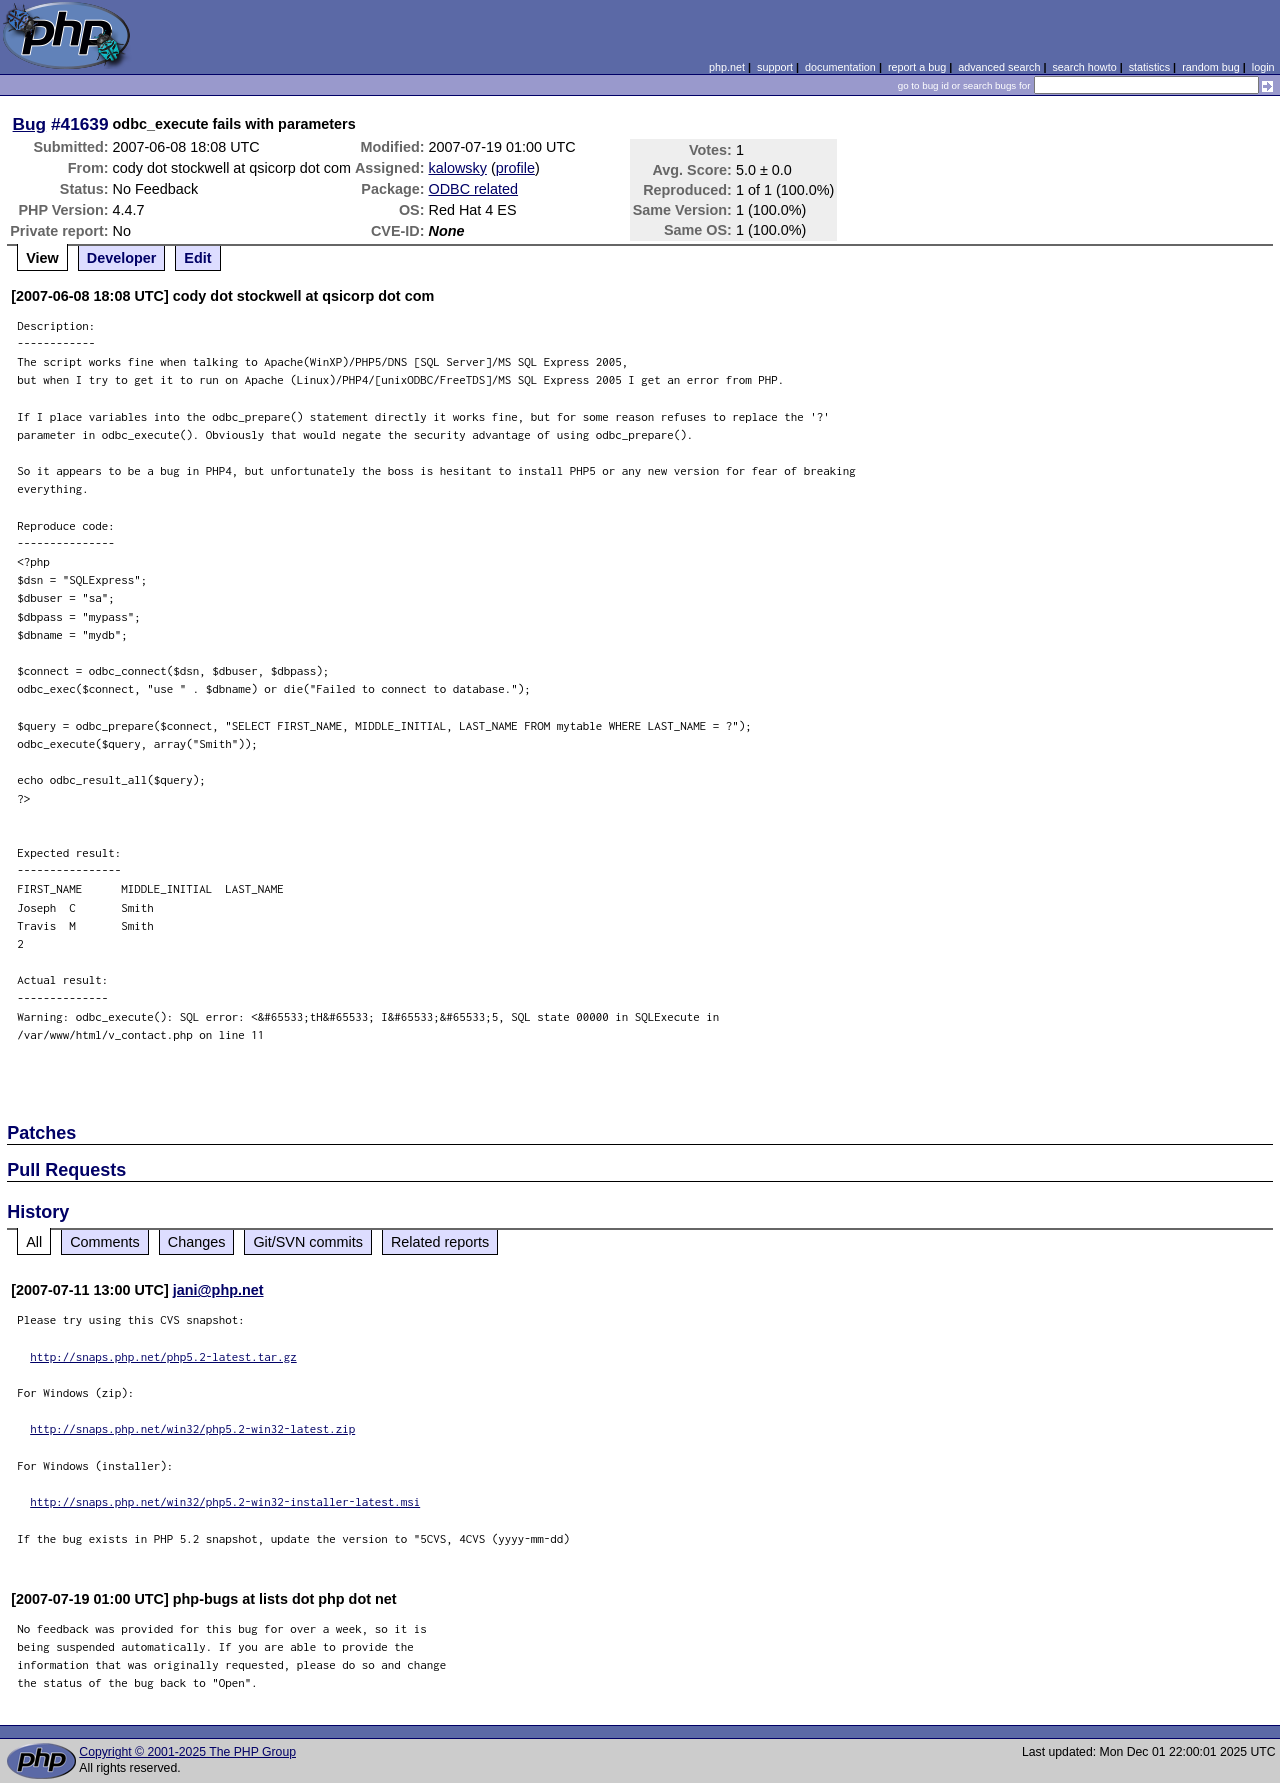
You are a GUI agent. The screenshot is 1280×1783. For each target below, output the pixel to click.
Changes (197, 1242)
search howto (1084, 67)
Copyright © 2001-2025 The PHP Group (187, 1752)
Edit (197, 258)
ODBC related (474, 189)
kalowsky (458, 168)
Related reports (440, 1242)
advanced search (999, 67)
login (1263, 67)
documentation (840, 67)
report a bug (917, 67)
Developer (122, 258)
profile (515, 168)
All (34, 1242)
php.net (727, 67)
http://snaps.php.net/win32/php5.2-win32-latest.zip (192, 1428)
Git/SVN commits (308, 1242)
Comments (105, 1242)
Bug (30, 124)
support (775, 67)
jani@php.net (218, 1290)
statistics (1149, 67)
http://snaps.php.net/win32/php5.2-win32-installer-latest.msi (225, 1501)
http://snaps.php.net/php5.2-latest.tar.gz (163, 1356)
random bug (1211, 67)
